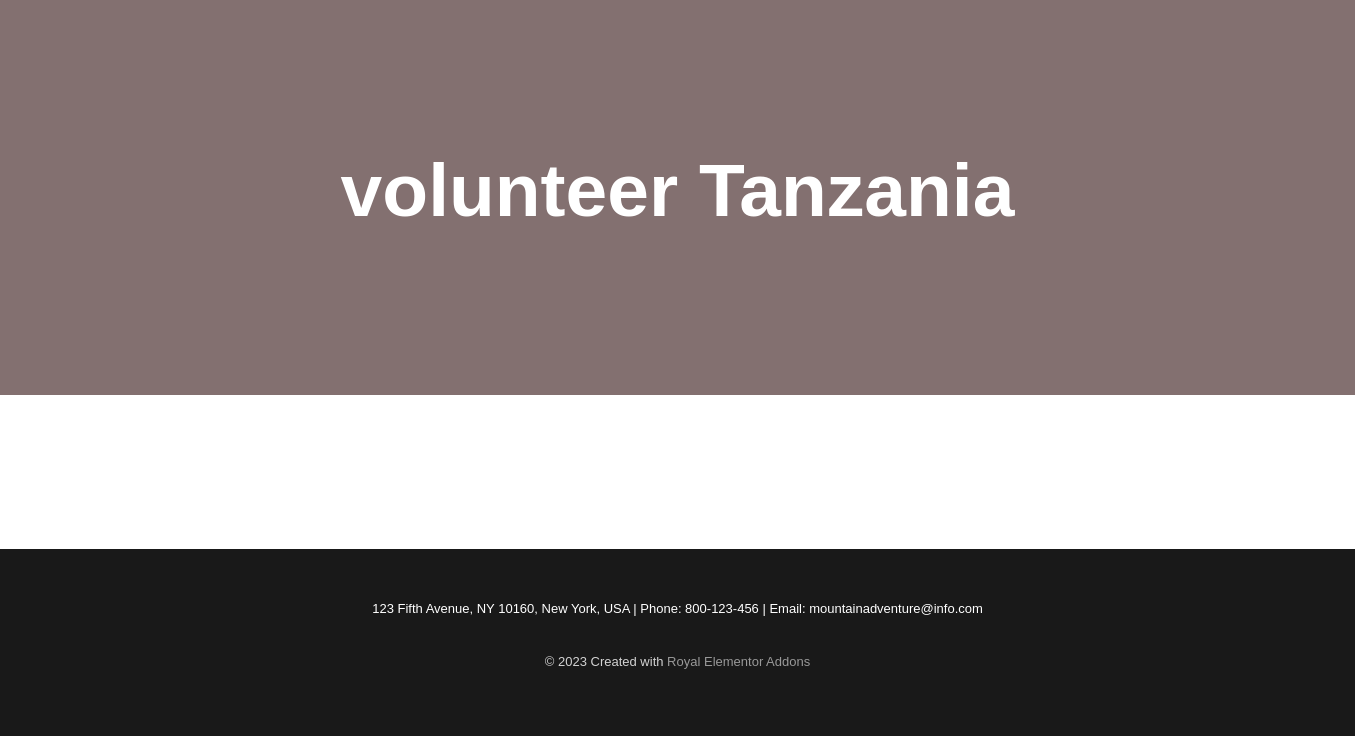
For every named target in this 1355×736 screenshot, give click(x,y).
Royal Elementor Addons (738, 661)
